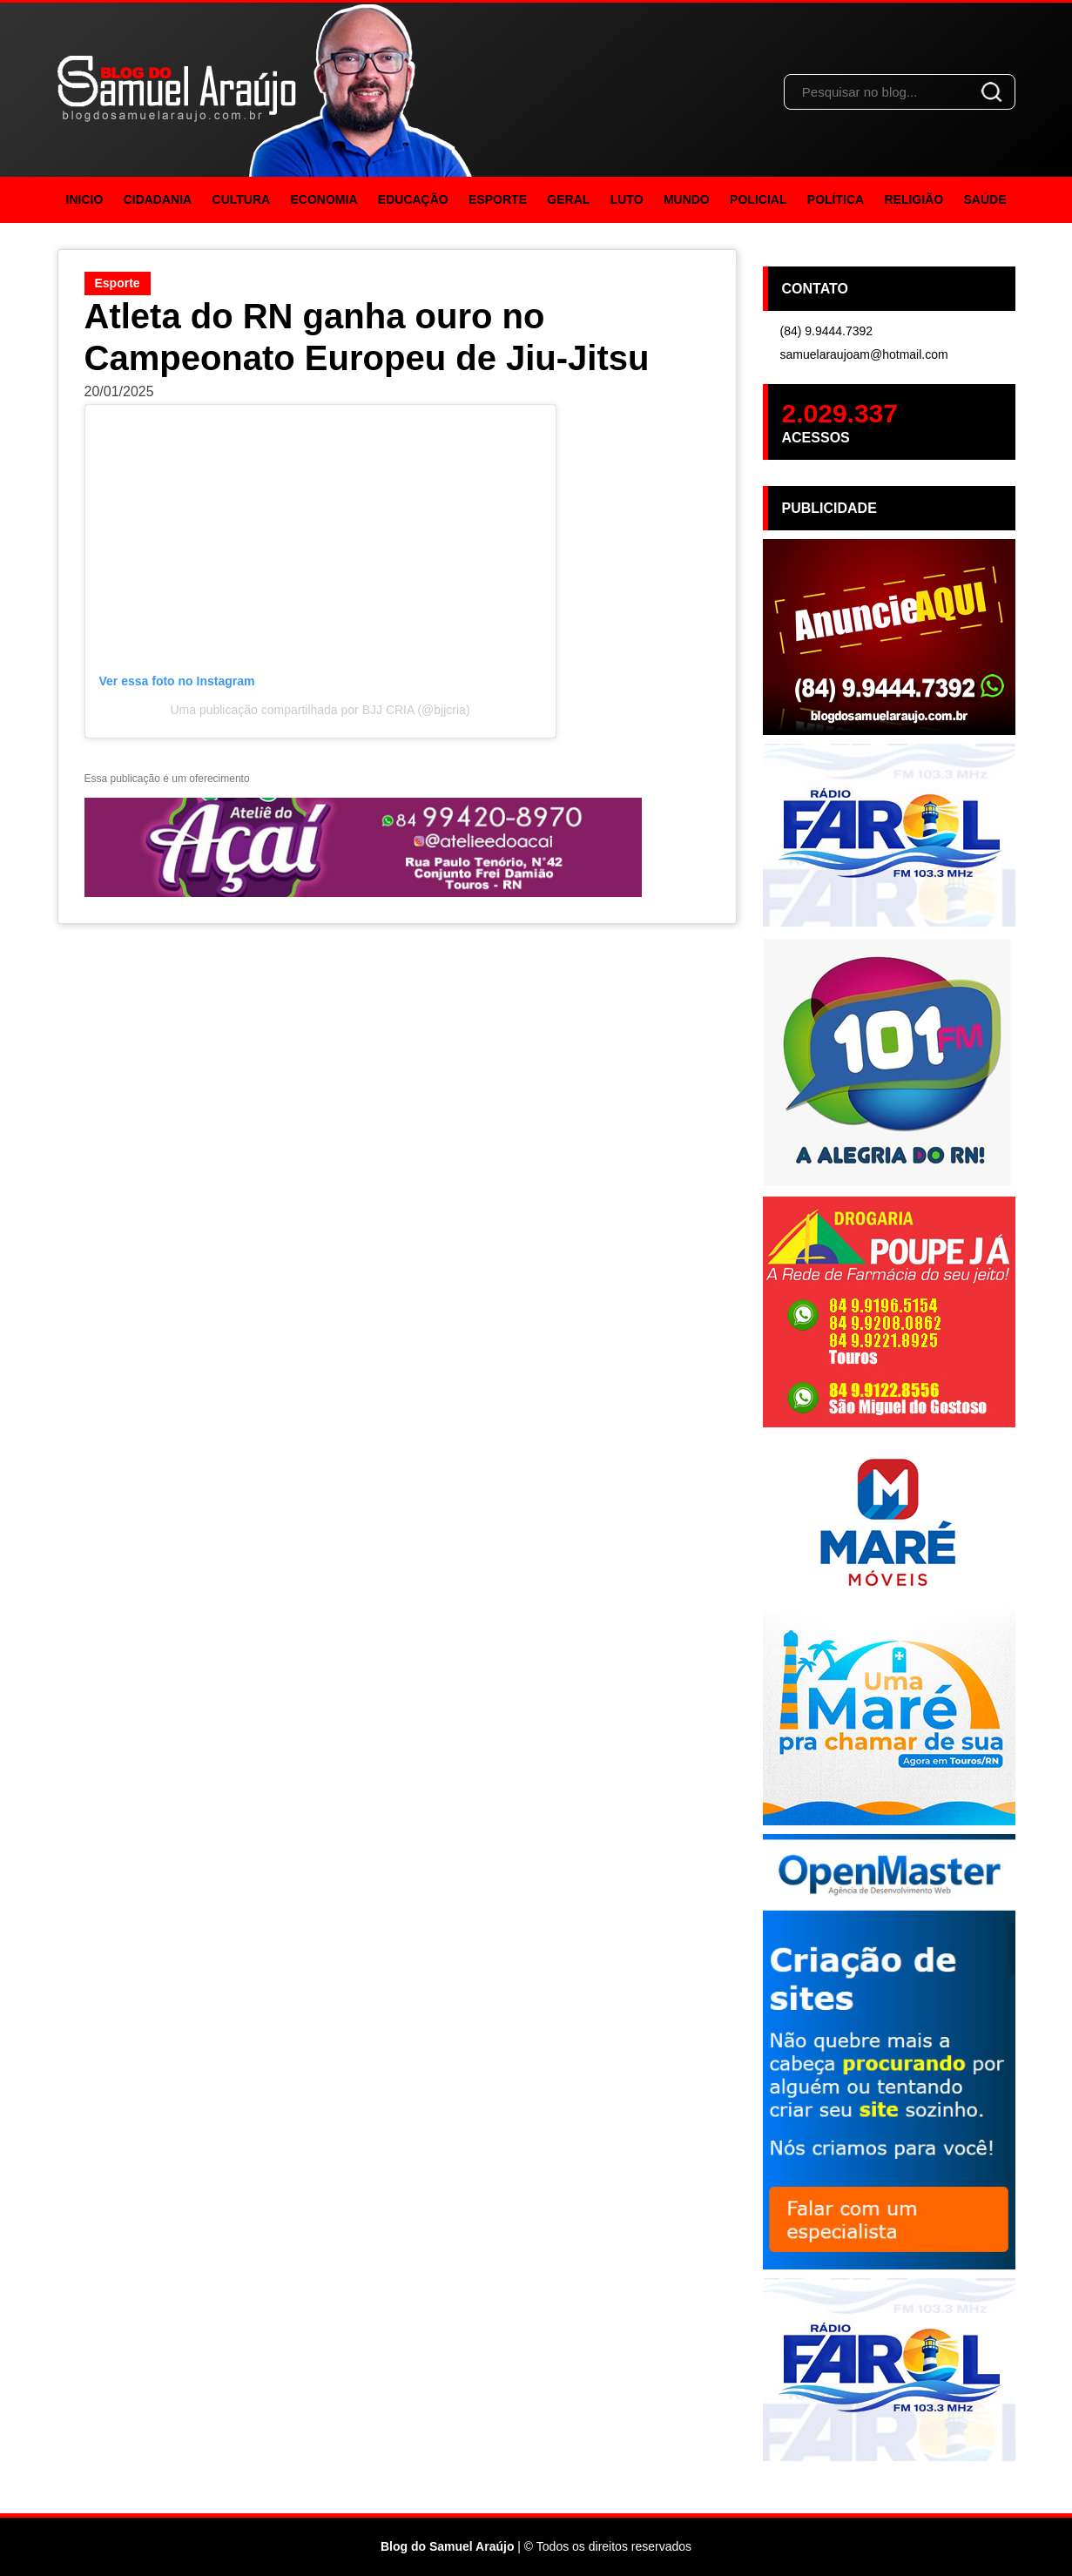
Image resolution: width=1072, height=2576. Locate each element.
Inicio (85, 199)
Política (835, 199)
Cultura (241, 199)
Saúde (985, 199)
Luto (627, 199)
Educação (413, 199)
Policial (758, 199)
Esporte (498, 199)
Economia (324, 199)
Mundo (687, 199)
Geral (568, 199)
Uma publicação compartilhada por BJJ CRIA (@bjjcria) (319, 710)
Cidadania (158, 199)
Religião (913, 199)
